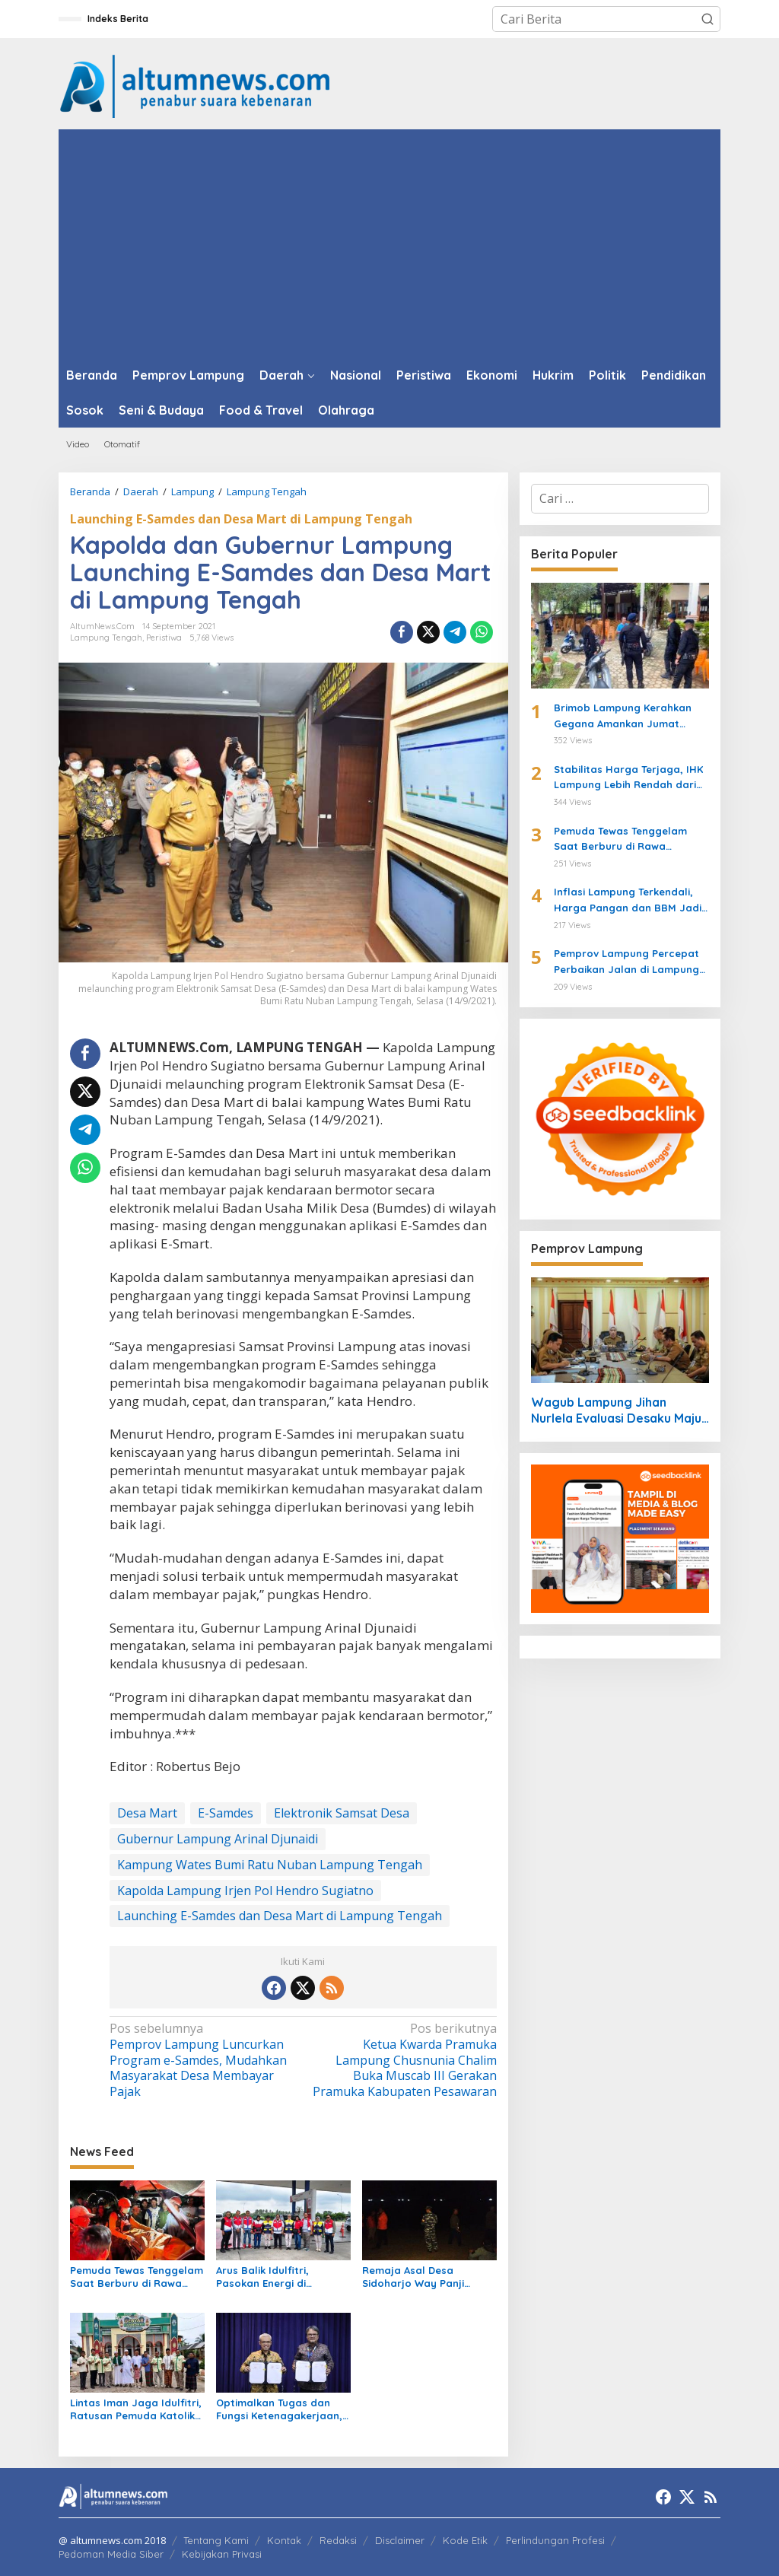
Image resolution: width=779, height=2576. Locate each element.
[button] (707, 19)
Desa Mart (147, 1813)
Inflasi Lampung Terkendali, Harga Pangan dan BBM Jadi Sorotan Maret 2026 (627, 901)
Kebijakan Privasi (222, 2554)
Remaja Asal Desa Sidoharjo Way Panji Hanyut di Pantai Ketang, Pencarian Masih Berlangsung (426, 2277)
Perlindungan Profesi (555, 2540)
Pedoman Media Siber (111, 2554)
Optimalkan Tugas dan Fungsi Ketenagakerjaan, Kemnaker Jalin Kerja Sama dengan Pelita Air (279, 2409)
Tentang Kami (216, 2540)
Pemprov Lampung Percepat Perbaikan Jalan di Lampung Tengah (626, 962)
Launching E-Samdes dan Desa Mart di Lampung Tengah (241, 518)
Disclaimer (399, 2540)
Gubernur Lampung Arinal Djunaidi (217, 1838)
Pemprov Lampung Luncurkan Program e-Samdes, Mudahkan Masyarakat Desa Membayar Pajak (202, 2060)
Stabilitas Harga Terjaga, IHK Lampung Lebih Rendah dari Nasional (628, 778)
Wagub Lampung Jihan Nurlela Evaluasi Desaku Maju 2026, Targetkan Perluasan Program (616, 1410)
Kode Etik (465, 2540)
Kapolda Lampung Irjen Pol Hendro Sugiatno (245, 1890)
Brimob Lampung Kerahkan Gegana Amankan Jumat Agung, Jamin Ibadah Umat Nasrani (623, 716)
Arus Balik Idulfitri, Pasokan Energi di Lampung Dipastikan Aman (268, 2277)
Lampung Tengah (106, 637)
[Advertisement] (389, 243)
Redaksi (338, 2540)
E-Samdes (225, 1813)
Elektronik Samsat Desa (341, 1813)
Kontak (284, 2540)
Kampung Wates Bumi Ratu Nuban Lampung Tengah (269, 1864)
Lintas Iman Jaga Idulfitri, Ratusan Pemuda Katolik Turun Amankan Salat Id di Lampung (136, 2409)
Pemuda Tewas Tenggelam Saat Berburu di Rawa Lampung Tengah (136, 2277)
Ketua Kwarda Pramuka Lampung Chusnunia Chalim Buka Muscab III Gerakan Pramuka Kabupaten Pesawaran (403, 2060)
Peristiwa (164, 637)
